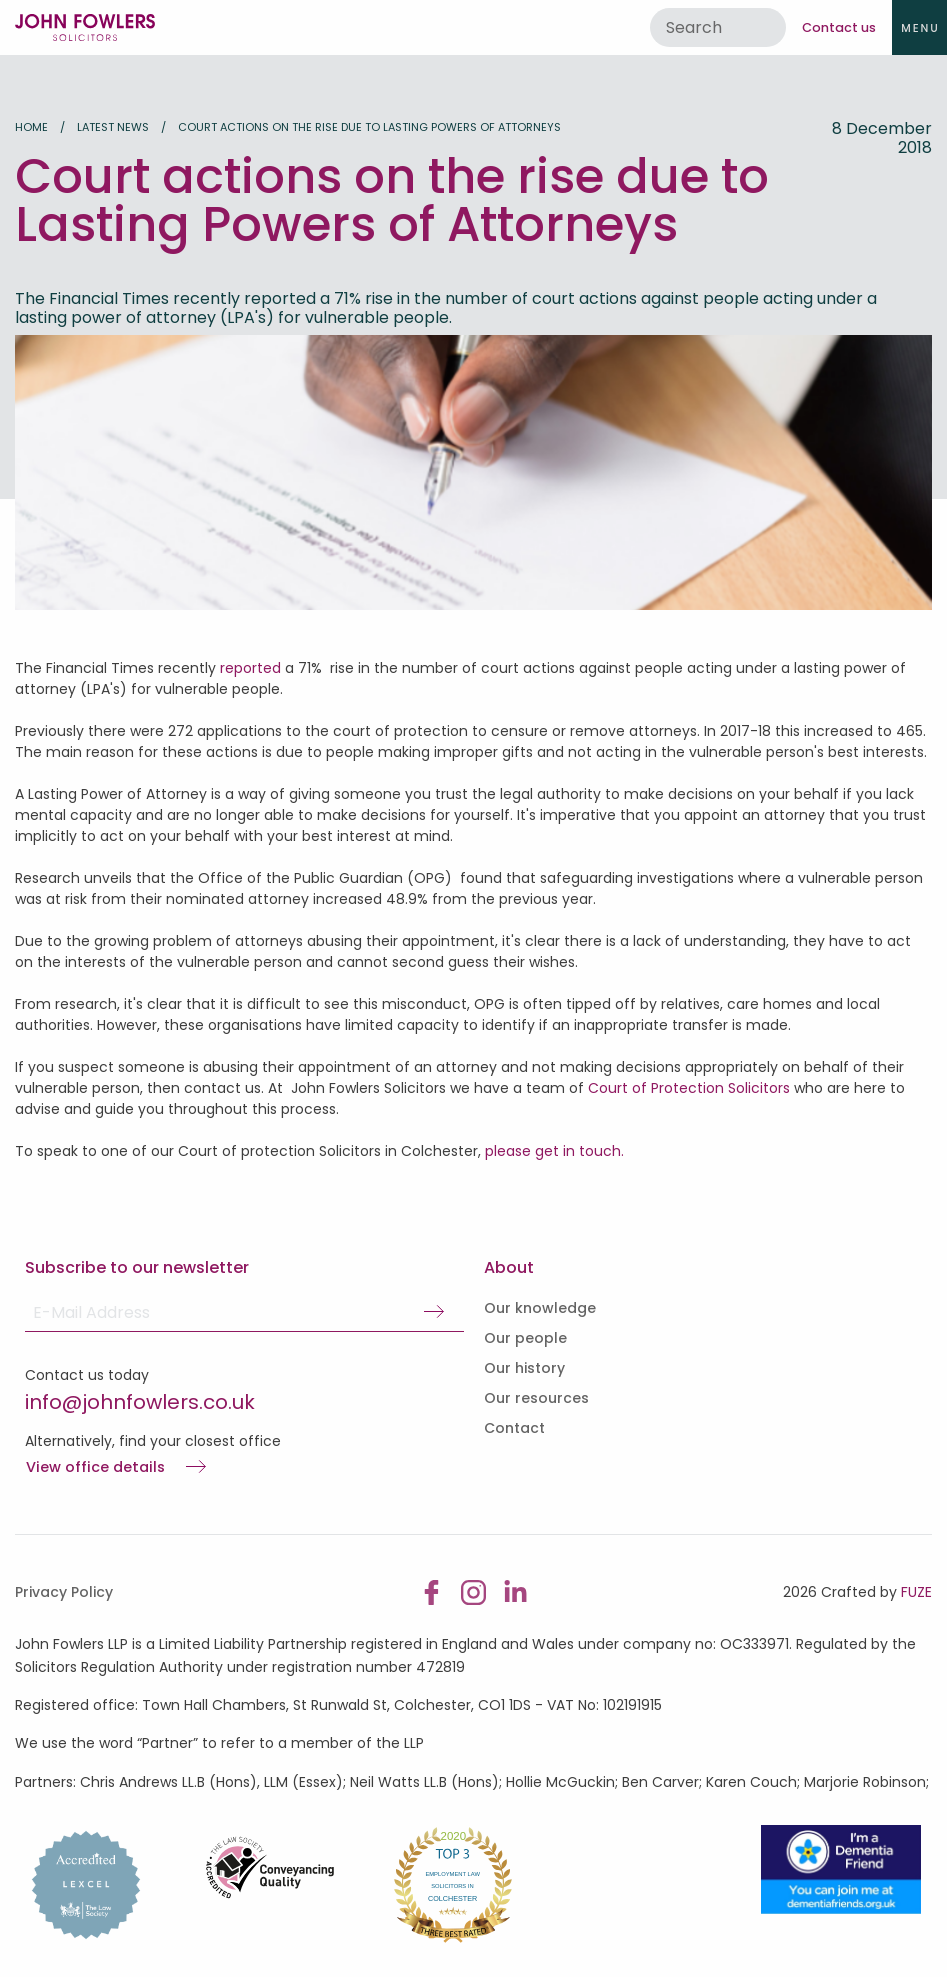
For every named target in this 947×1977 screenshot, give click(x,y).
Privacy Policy (64, 1592)
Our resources (536, 1398)
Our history (524, 1368)
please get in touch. (556, 1151)
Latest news (113, 127)
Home (31, 127)
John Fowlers (85, 27)
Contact (514, 1428)
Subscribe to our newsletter (137, 1267)
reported (250, 668)
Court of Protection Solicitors (689, 1088)
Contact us (839, 27)
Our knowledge (540, 1308)
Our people (525, 1338)
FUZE (916, 1592)
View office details (95, 1468)
